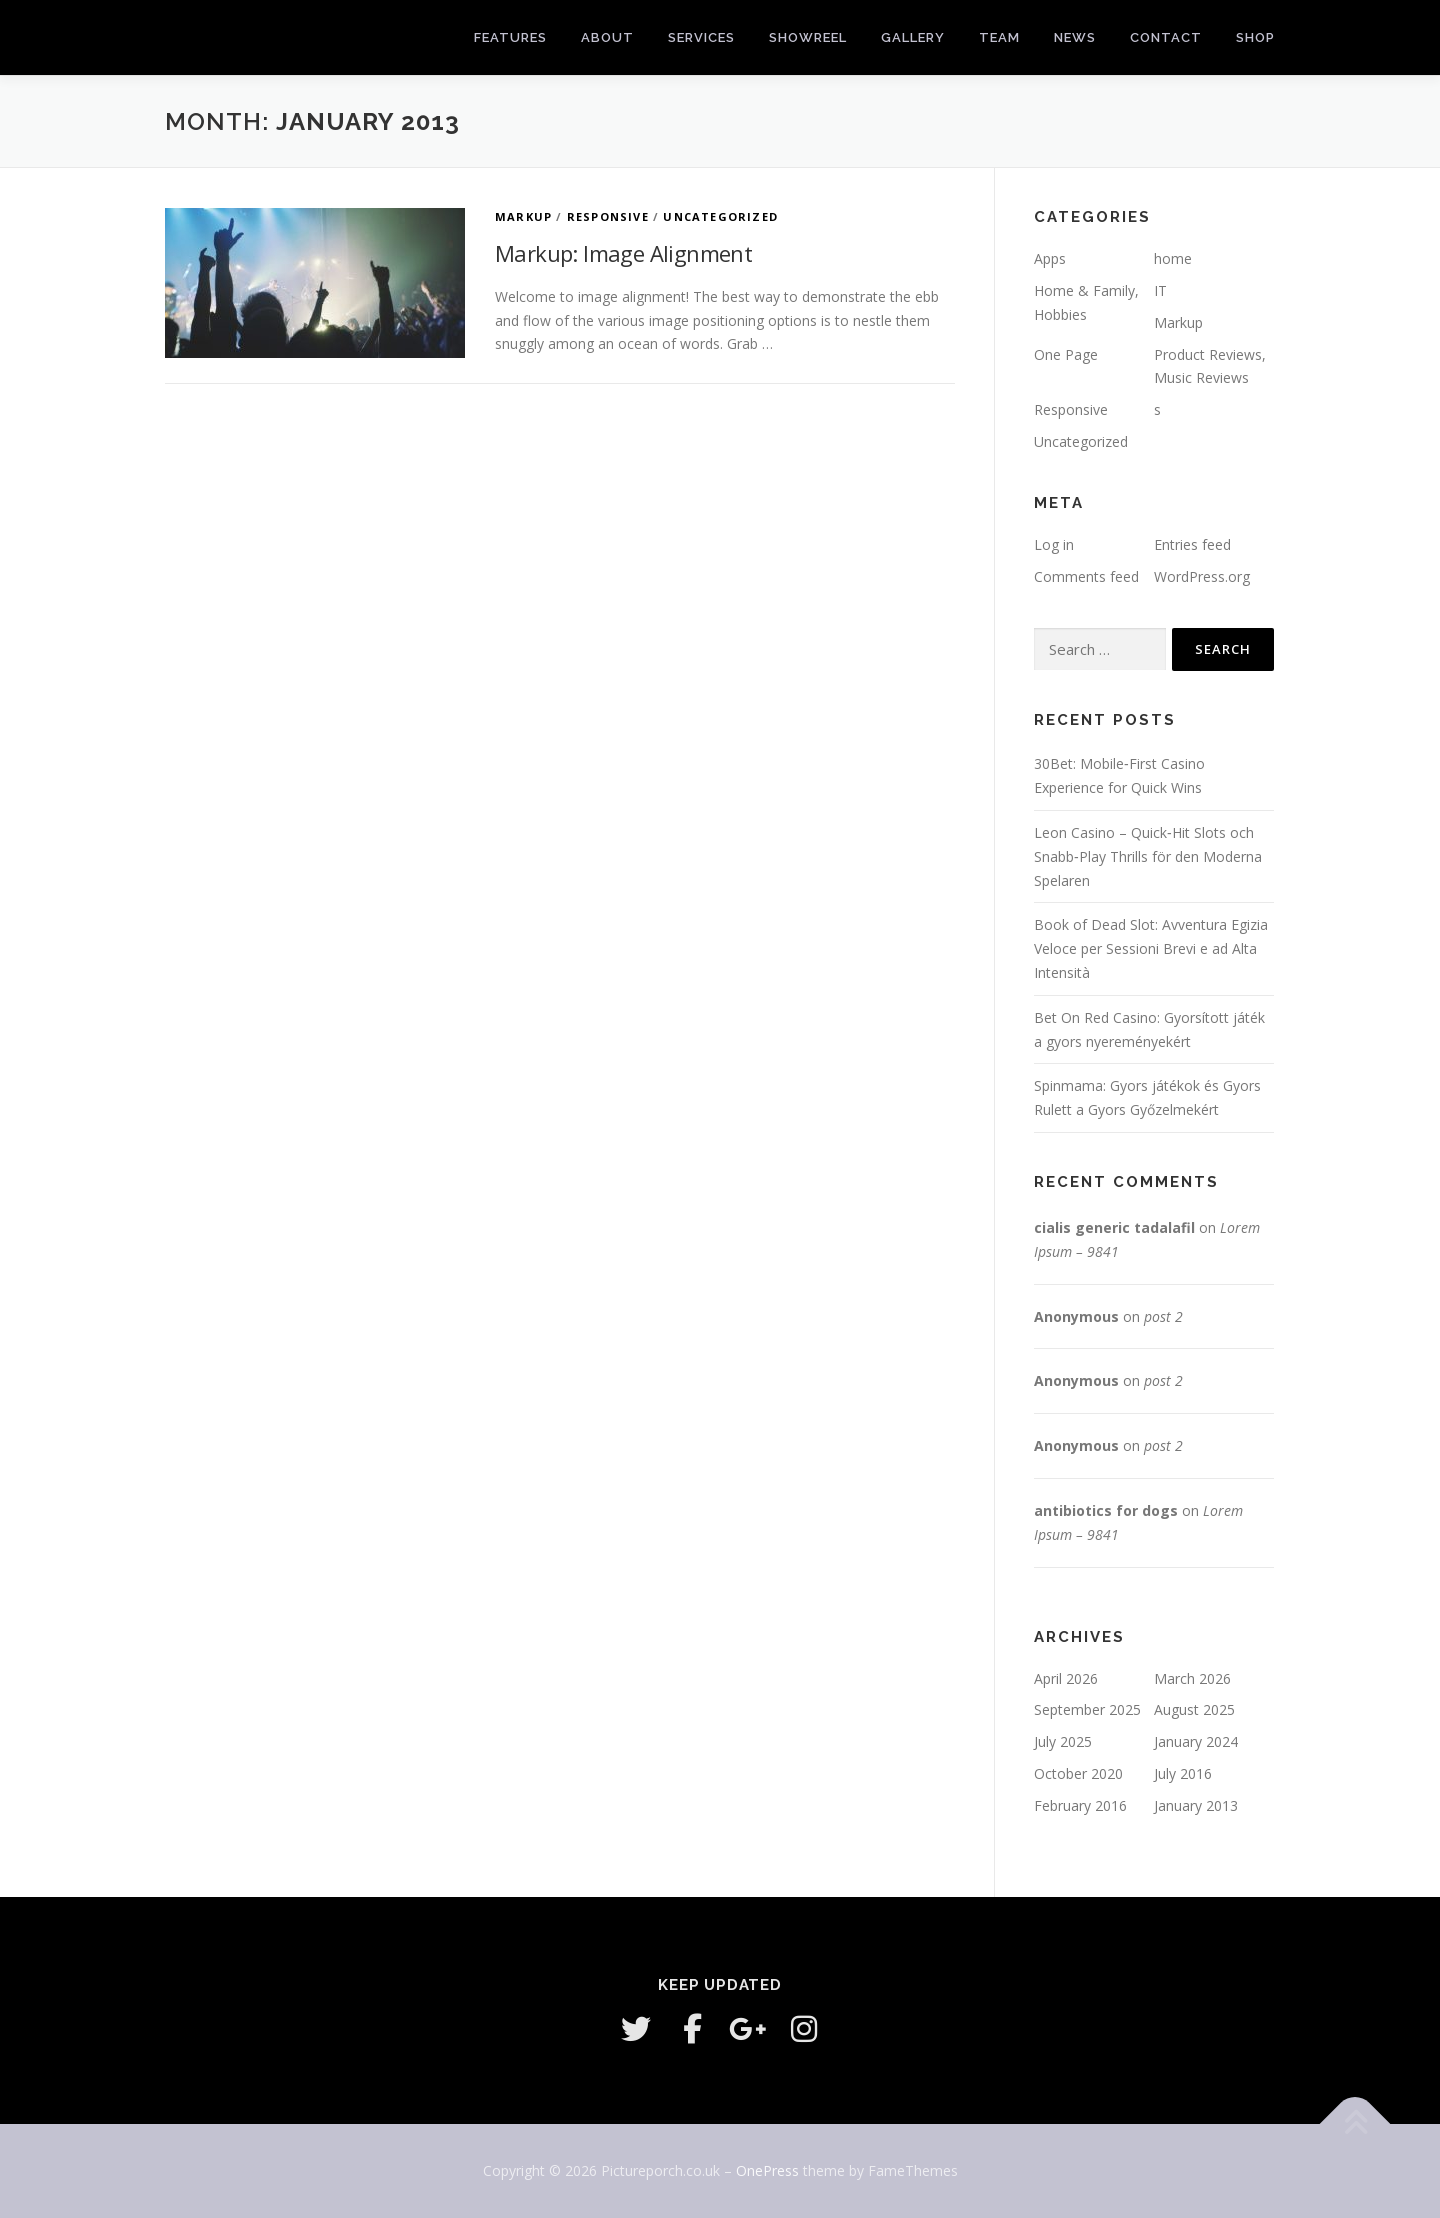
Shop (1255, 37)
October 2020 (1078, 1773)
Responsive (608, 216)
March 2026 (1192, 1678)
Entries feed (1192, 544)
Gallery (913, 37)
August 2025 (1194, 1709)
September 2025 (1087, 1709)
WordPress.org (1202, 576)
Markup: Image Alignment (623, 253)
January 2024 (1196, 1741)
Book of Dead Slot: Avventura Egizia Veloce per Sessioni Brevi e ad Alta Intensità (1151, 948)
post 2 (1163, 1316)
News (1075, 37)
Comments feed (1086, 576)
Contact (1166, 37)
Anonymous (1076, 1316)
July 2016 (1183, 1773)
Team (999, 37)
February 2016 (1080, 1805)
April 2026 (1066, 1678)
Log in (1054, 544)
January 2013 (1196, 1805)
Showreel (808, 37)
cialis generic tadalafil (1114, 1227)
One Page (1066, 354)
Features (510, 37)
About (607, 37)
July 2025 (1063, 1741)
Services (701, 37)
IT (1160, 290)
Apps (1050, 258)
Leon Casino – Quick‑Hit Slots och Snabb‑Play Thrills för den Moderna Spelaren (1148, 856)
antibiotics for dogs (1106, 1510)
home (1173, 258)
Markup (523, 216)
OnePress (767, 2170)
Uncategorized (720, 216)
